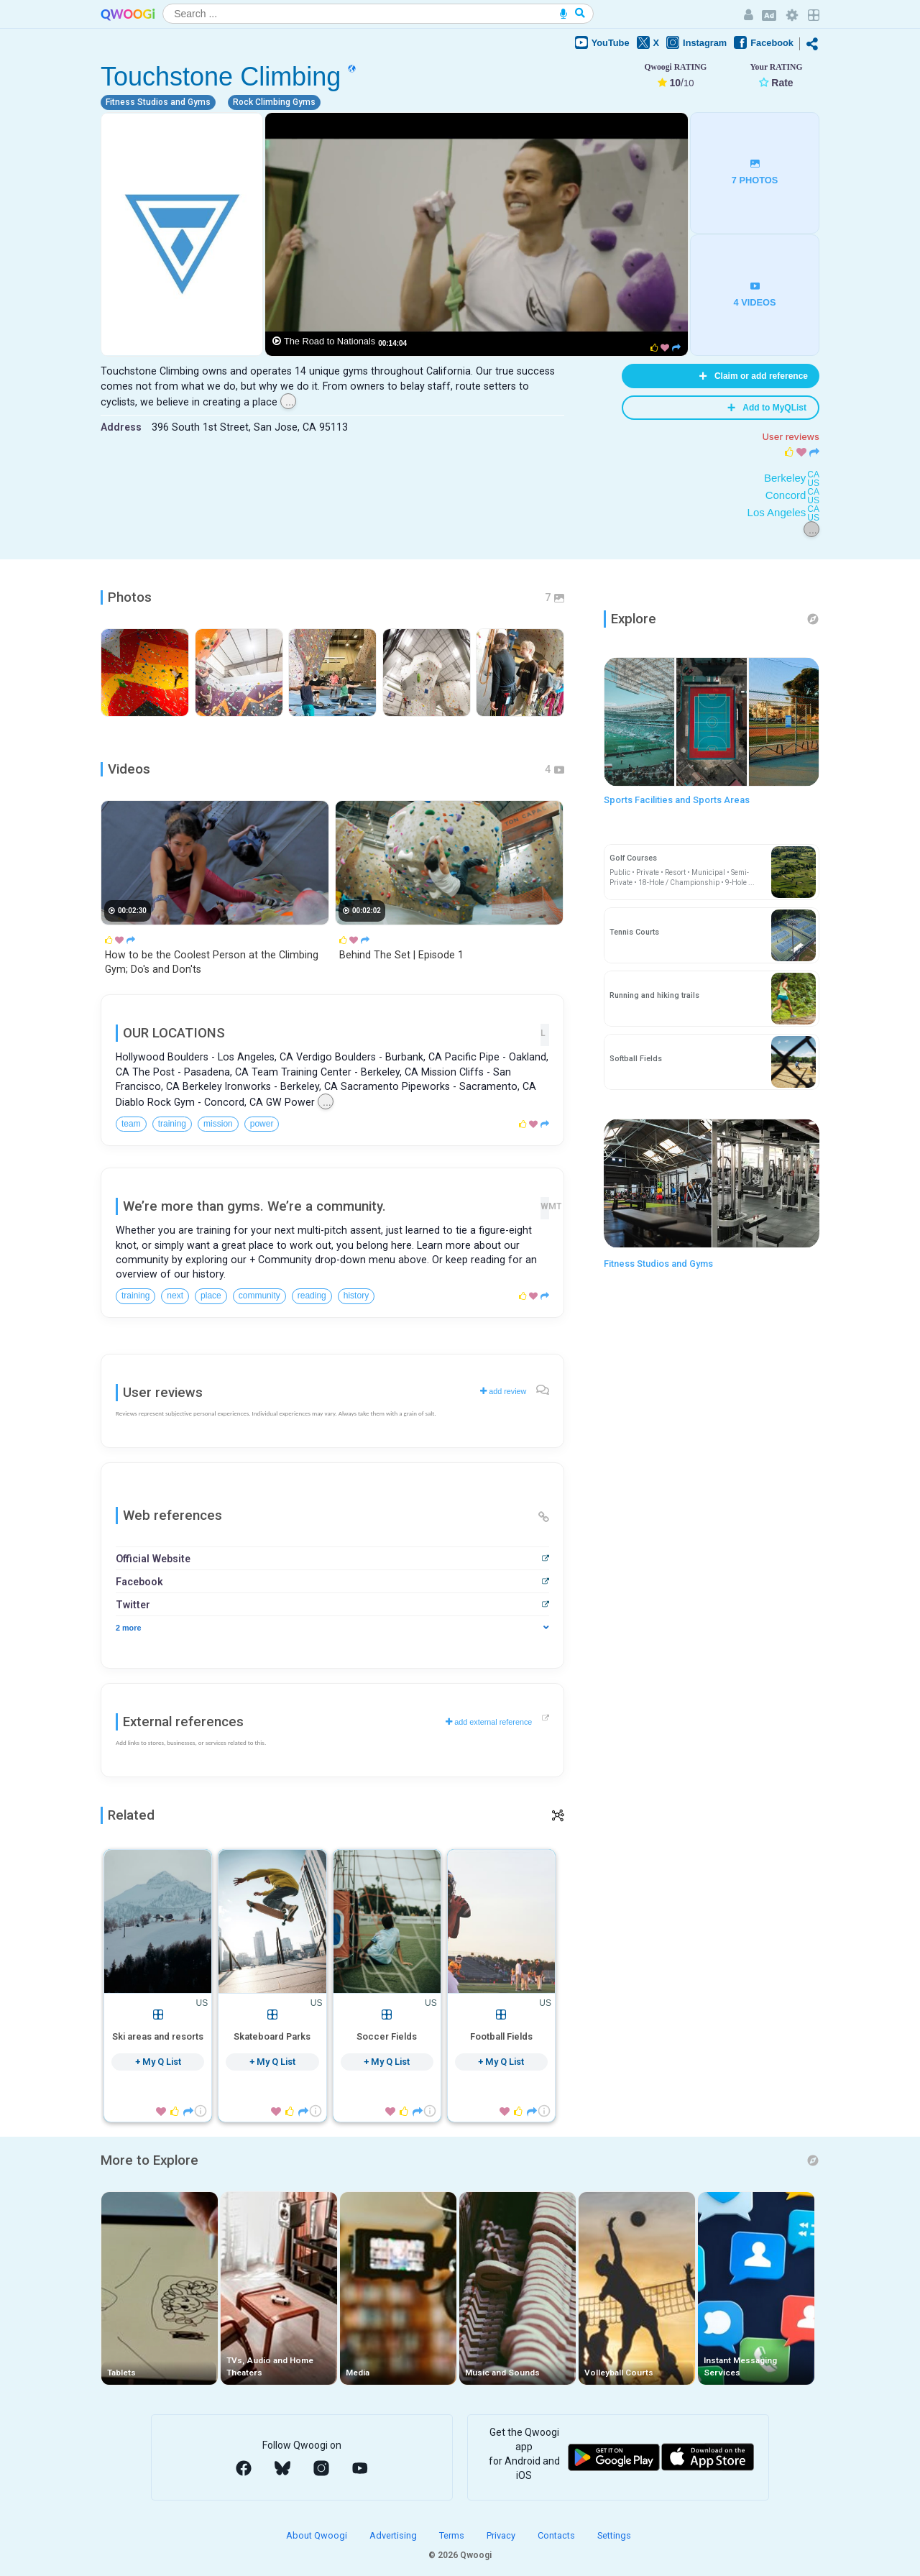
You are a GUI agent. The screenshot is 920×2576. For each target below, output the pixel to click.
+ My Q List (158, 2061)
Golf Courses (633, 858)
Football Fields (501, 2036)
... (289, 402)
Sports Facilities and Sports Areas (677, 799)
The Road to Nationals (329, 341)
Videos (129, 769)
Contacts (557, 2535)
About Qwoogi (317, 2535)
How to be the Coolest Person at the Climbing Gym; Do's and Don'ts (211, 962)
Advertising (394, 2535)
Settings (614, 2535)
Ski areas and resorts (157, 2036)
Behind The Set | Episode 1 (401, 955)
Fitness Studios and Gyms (658, 1263)
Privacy (502, 2535)
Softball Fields (636, 1058)
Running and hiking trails (654, 995)
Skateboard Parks (272, 2036)
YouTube (602, 42)
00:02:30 (132, 911)
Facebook (764, 42)
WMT (544, 1206)
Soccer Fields (386, 2036)
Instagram (696, 42)
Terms (452, 2535)
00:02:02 (366, 911)
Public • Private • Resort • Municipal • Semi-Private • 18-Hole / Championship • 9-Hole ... (682, 877)
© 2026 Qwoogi (460, 2555)
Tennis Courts (634, 932)
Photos (130, 597)
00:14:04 (392, 343)
